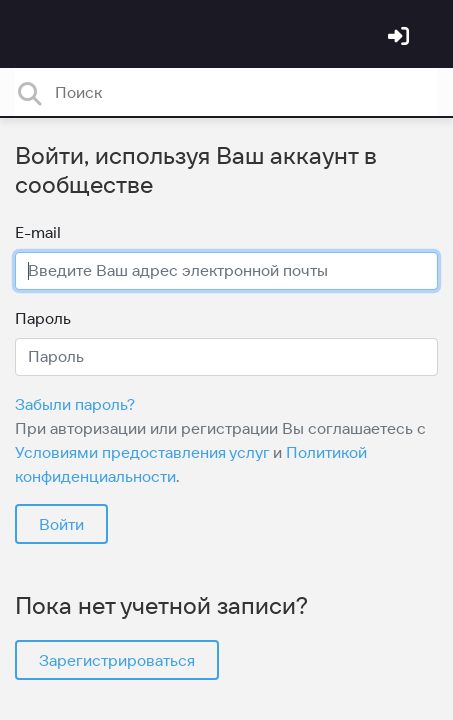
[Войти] (401, 38)
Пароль (43, 318)
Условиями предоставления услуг (142, 452)
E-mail (38, 232)
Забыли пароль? (75, 404)
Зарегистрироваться (117, 660)
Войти (61, 524)
